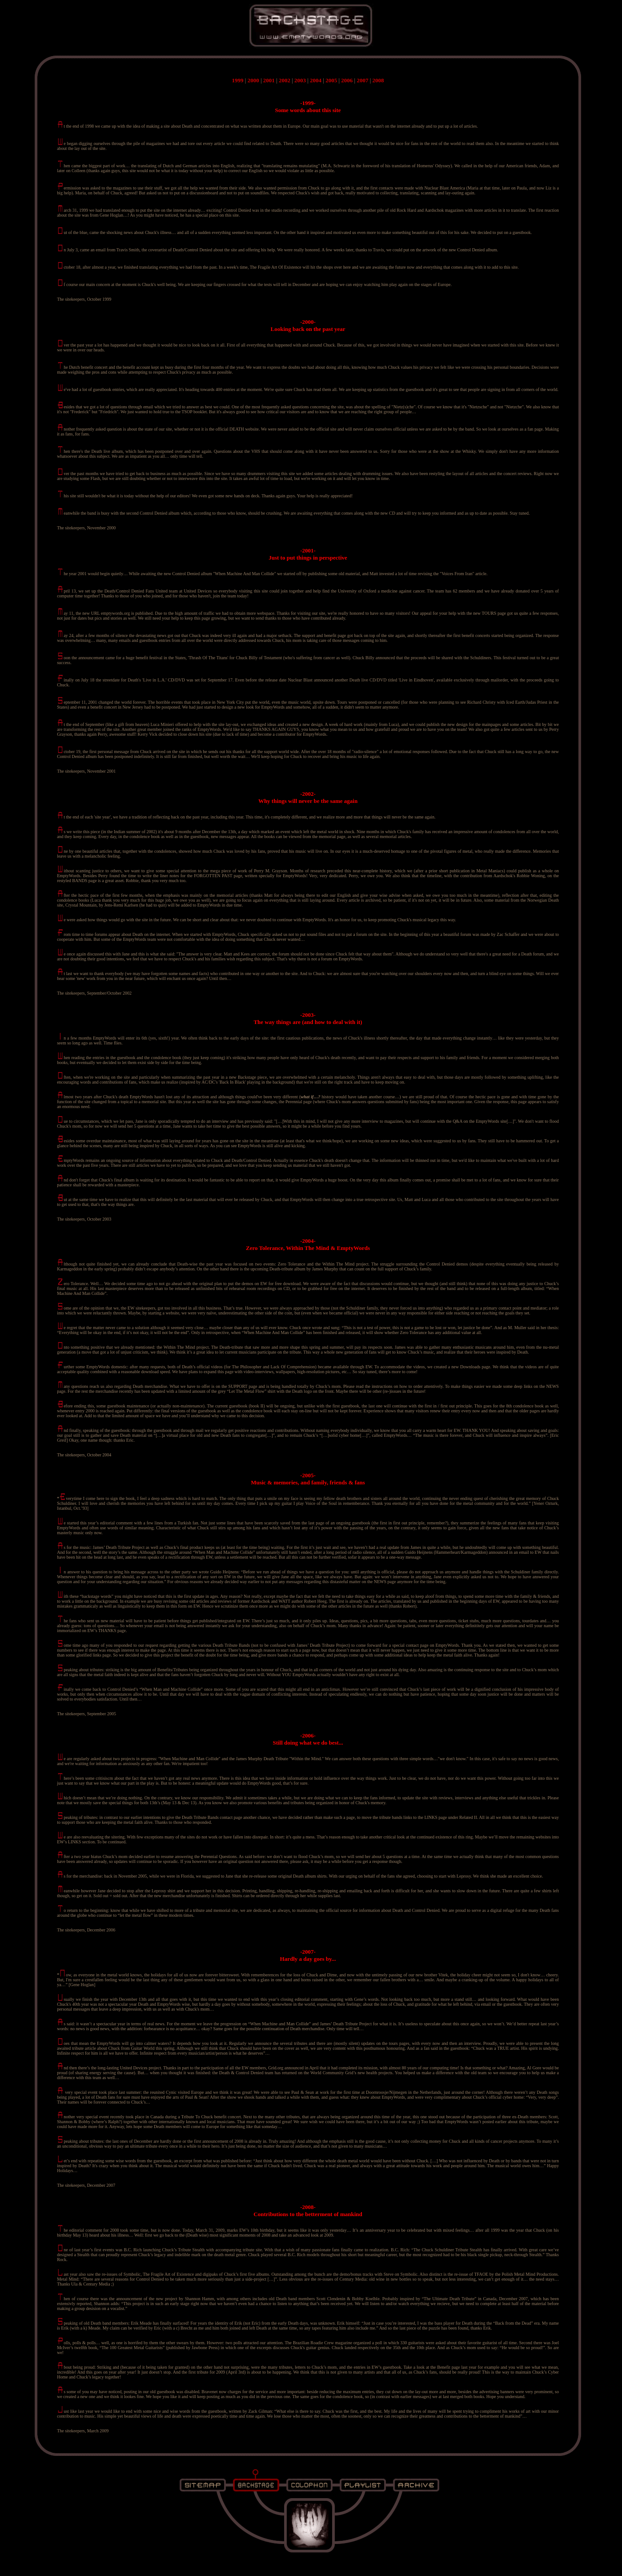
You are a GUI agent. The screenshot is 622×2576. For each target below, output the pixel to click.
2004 (315, 80)
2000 (253, 80)
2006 (347, 80)
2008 (378, 80)
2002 (284, 80)
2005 (331, 80)
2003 (300, 80)
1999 (238, 80)
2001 (269, 80)
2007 (362, 80)
